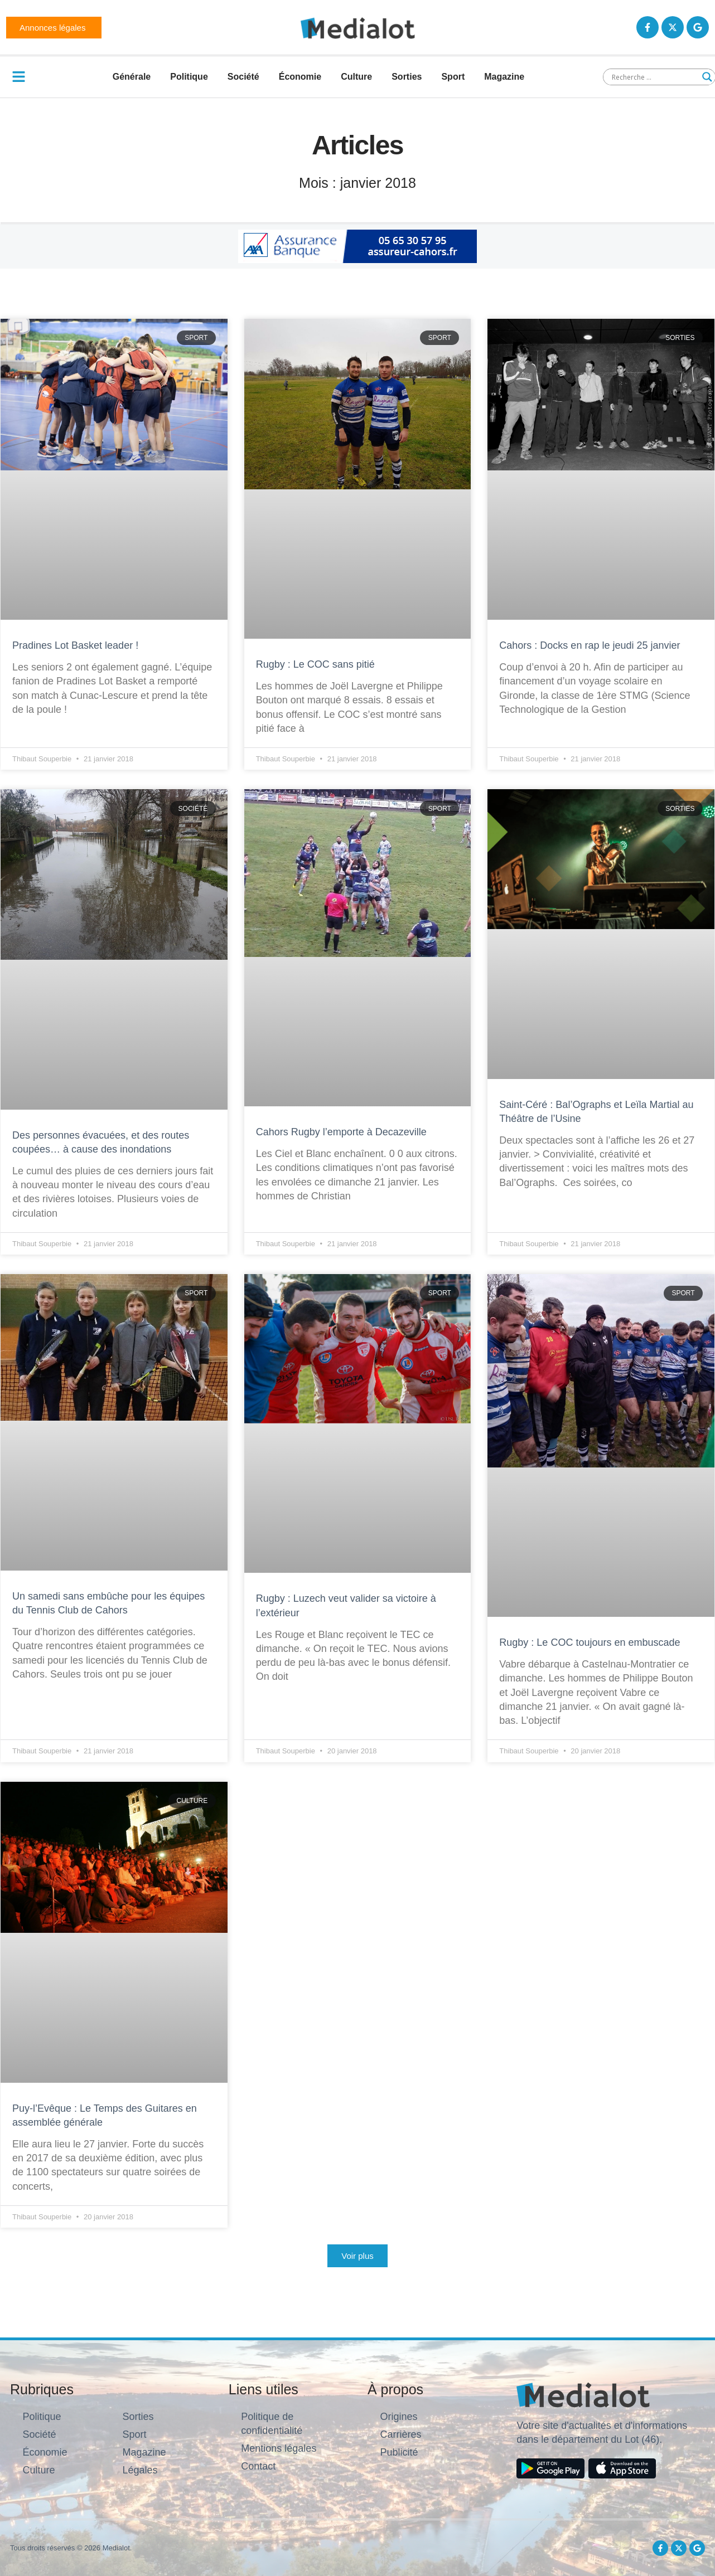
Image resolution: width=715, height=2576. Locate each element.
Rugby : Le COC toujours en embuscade (589, 1642)
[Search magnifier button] (707, 77)
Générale (132, 76)
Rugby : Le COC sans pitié (315, 664)
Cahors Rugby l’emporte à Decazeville (341, 1132)
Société (243, 76)
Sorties (407, 76)
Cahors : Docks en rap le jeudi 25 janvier (589, 645)
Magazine (504, 76)
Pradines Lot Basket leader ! (75, 645)
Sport (453, 76)
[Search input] (654, 77)
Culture (356, 76)
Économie (300, 76)
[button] (357, 2255)
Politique (189, 76)
